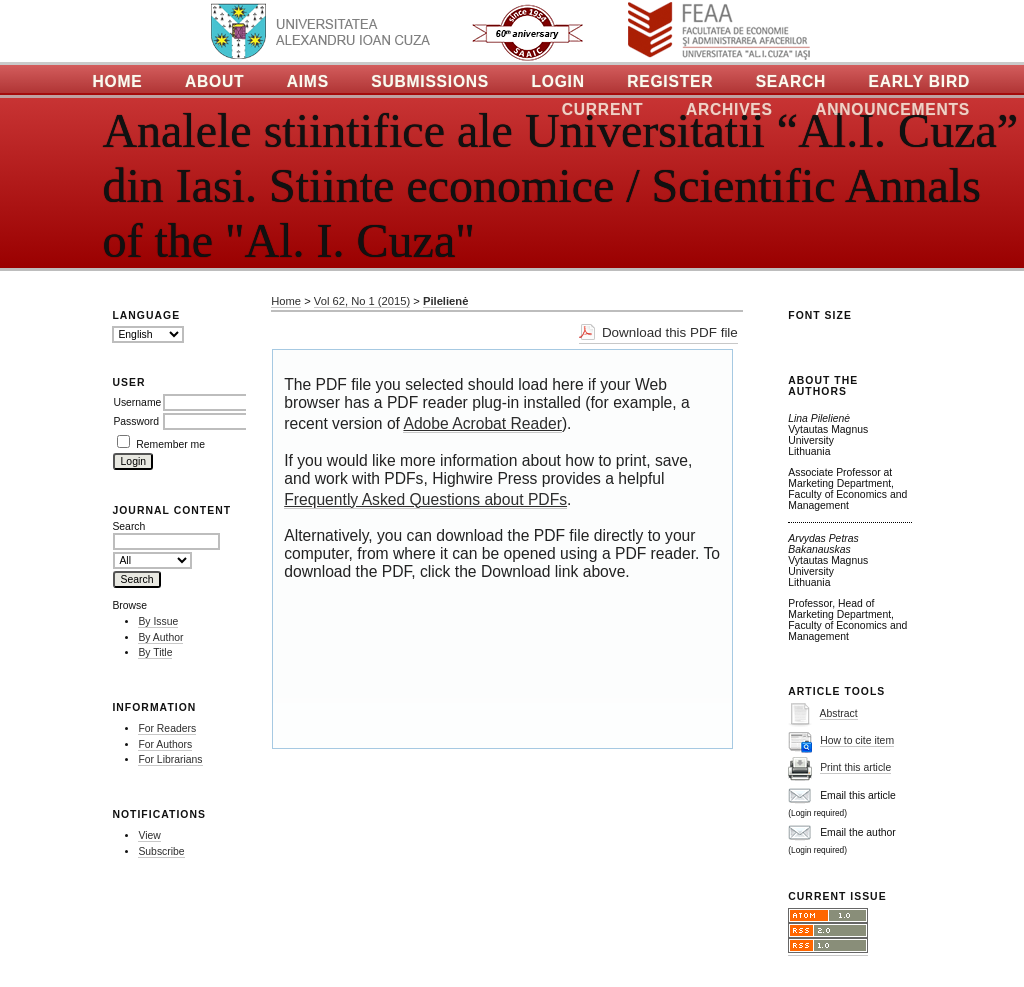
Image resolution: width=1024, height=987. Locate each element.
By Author (160, 637)
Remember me (170, 444)
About (214, 81)
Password (136, 421)
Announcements (892, 109)
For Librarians (170, 759)
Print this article (855, 767)
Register (670, 81)
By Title (155, 652)
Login (557, 81)
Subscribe (161, 851)
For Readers (167, 728)
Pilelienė (445, 301)
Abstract (839, 713)
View (149, 835)
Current (603, 109)
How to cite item (857, 740)
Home (118, 81)
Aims (308, 81)
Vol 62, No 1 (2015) (362, 301)
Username (137, 402)
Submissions (430, 81)
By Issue (158, 621)
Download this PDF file (670, 332)
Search (791, 81)
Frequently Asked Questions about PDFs (425, 499)
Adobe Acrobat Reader (482, 423)
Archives (729, 109)
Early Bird (919, 81)
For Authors (165, 744)
